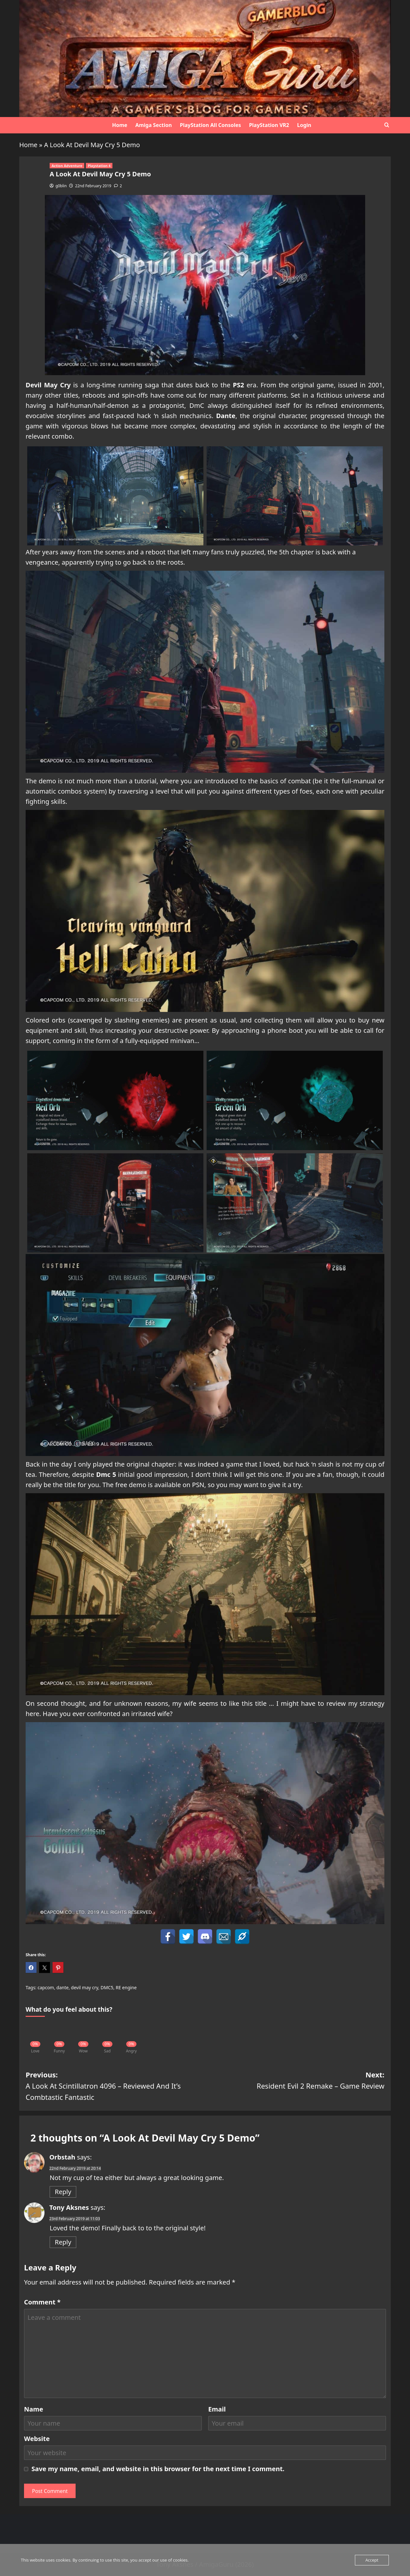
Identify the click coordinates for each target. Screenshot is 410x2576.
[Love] (35, 2035)
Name (33, 2409)
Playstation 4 (99, 165)
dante (62, 1987)
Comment (42, 2302)
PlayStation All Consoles (210, 125)
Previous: (115, 2086)
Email (217, 2409)
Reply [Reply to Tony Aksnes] (63, 2242)
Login (304, 125)
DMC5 (107, 1987)
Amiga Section (153, 125)
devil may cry (84, 1987)
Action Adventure (67, 165)
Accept (372, 2560)
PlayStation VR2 (269, 125)
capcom (45, 1987)
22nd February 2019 (93, 186)
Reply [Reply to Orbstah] (63, 2191)
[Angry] (131, 2035)
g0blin (61, 186)
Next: (294, 2081)
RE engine (126, 1987)
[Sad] (107, 2035)
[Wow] (83, 2035)
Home (119, 125)
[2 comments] (118, 186)
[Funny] (59, 2035)
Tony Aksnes (69, 2207)
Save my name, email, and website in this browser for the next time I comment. (157, 2468)
